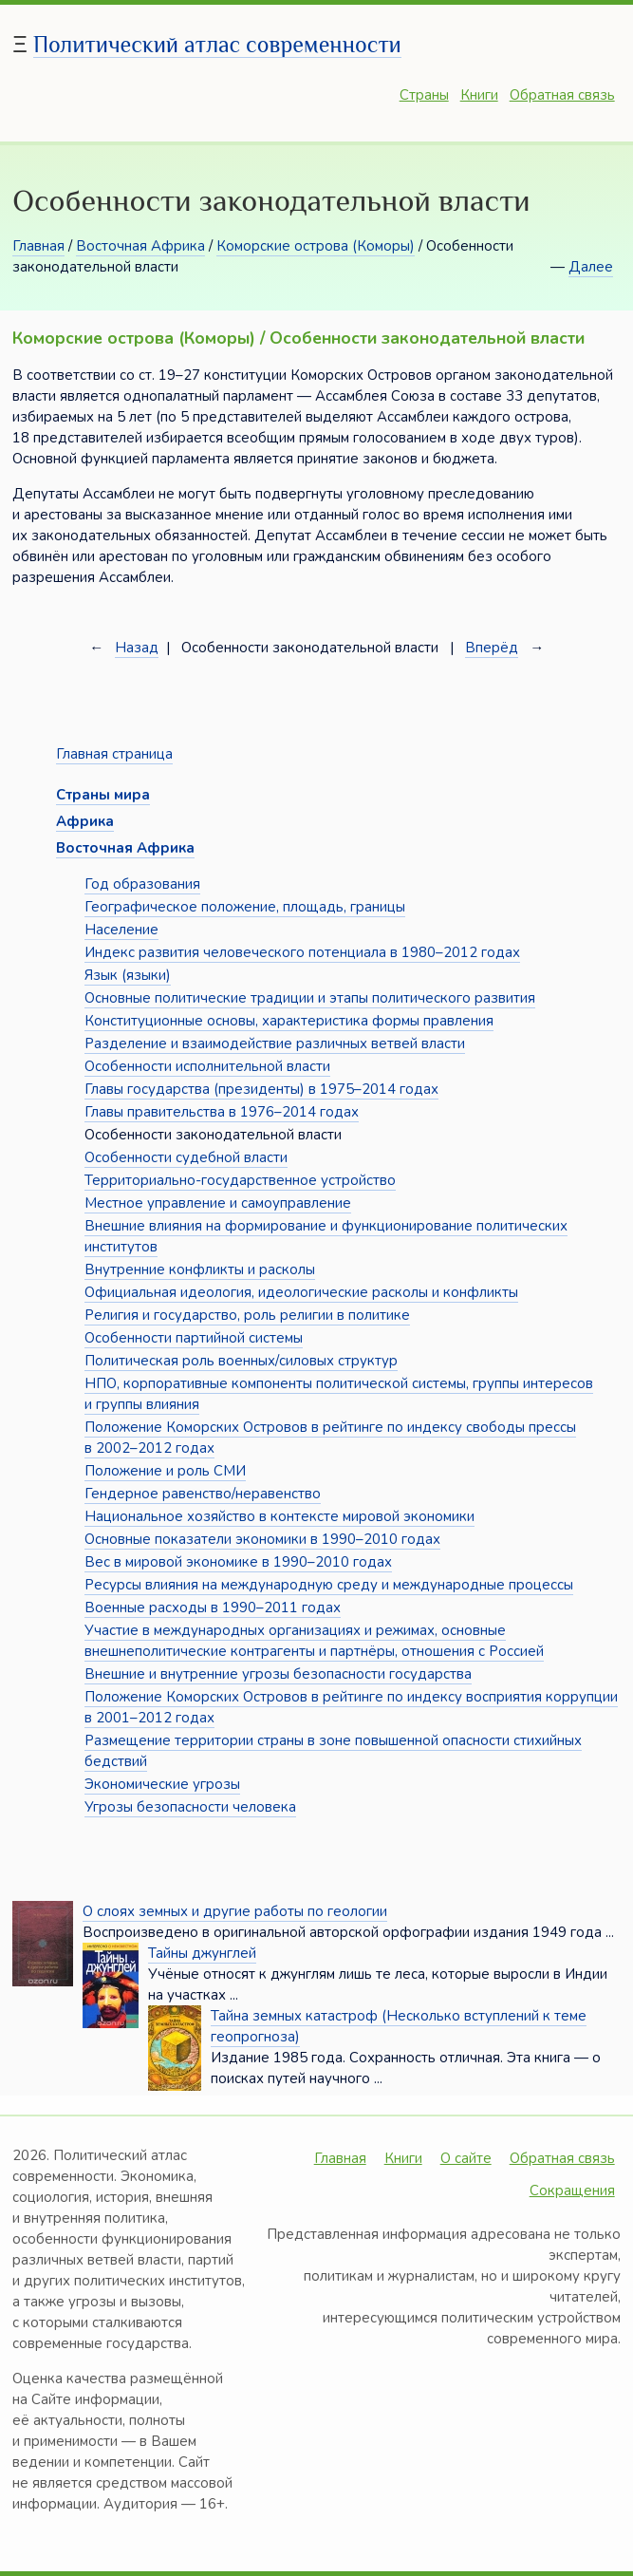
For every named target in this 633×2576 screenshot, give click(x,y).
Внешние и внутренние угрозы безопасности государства (278, 1673)
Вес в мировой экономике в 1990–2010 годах (238, 1561)
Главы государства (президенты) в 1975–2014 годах (261, 1089)
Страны (424, 94)
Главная (38, 245)
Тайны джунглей (202, 1953)
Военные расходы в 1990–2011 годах (212, 1607)
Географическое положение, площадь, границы (244, 906)
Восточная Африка (140, 245)
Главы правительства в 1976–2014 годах (221, 1111)
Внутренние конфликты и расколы (199, 1269)
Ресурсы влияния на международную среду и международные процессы (328, 1584)
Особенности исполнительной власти (207, 1066)
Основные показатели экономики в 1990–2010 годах (262, 1539)
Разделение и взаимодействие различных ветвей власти (274, 1043)
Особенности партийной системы (193, 1337)
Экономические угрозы (162, 1784)
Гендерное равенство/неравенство (202, 1493)
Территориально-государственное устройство (240, 1180)
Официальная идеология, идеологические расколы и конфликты (301, 1292)
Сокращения (572, 2190)
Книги (479, 94)
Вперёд (491, 647)
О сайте (466, 2158)
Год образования (142, 883)
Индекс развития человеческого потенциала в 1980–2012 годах (302, 952)
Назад (136, 647)
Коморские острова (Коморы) (315, 245)
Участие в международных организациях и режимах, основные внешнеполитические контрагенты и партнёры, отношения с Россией (314, 1641)
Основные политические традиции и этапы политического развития (309, 997)
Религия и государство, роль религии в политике (247, 1315)
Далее (590, 266)
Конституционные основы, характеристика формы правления (288, 1020)
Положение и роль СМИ (165, 1470)
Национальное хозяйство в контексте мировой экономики (279, 1516)
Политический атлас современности (217, 44)
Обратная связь (562, 94)
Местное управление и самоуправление (217, 1203)
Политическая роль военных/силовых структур (241, 1360)
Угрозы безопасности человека (190, 1806)
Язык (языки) (127, 975)
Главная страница (114, 753)
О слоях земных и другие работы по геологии (235, 1911)
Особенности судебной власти (186, 1157)
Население (121, 929)
